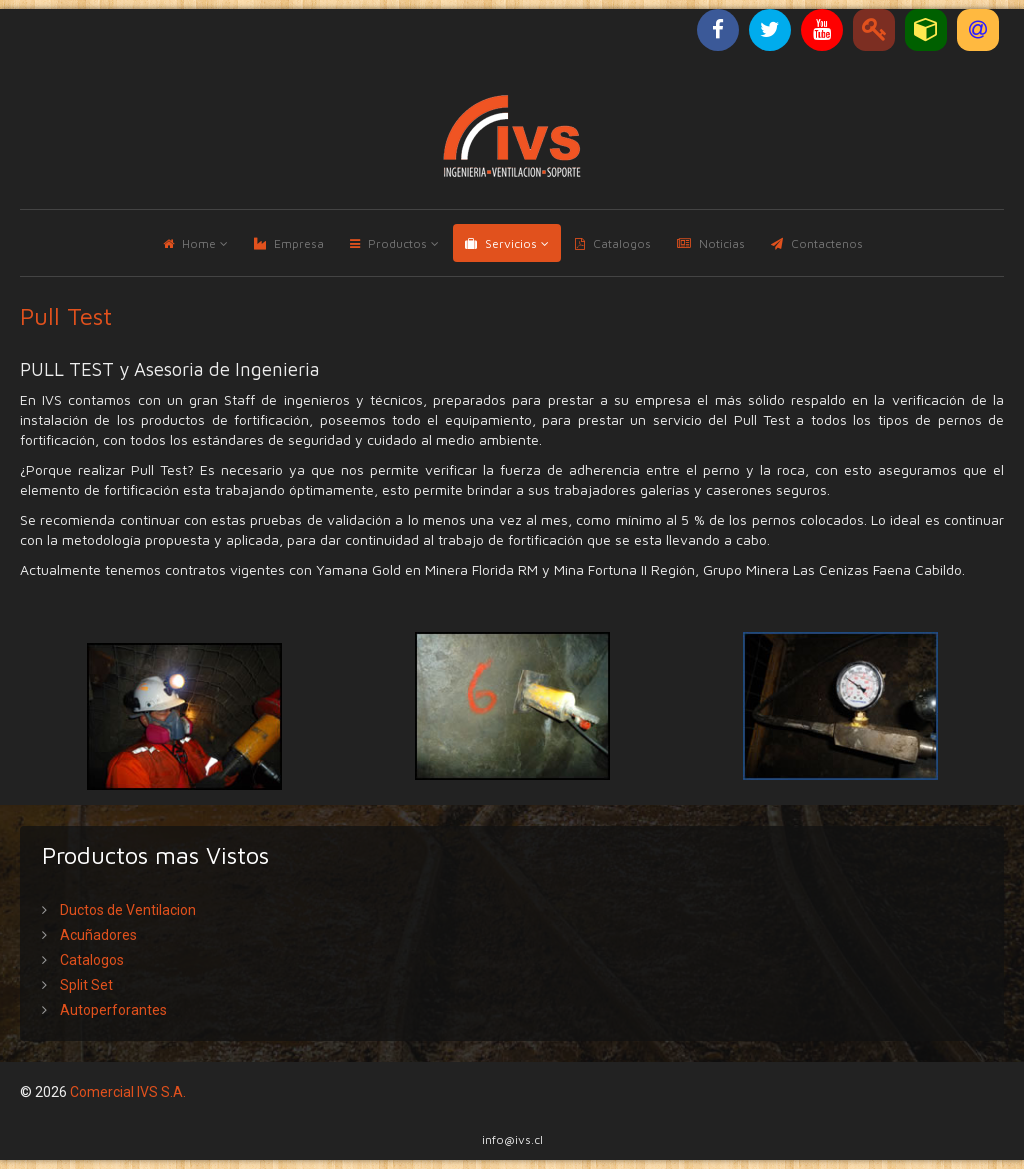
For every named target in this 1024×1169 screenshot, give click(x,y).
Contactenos (827, 243)
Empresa (299, 243)
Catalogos (622, 243)
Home (199, 243)
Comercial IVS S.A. (128, 1092)
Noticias (722, 243)
